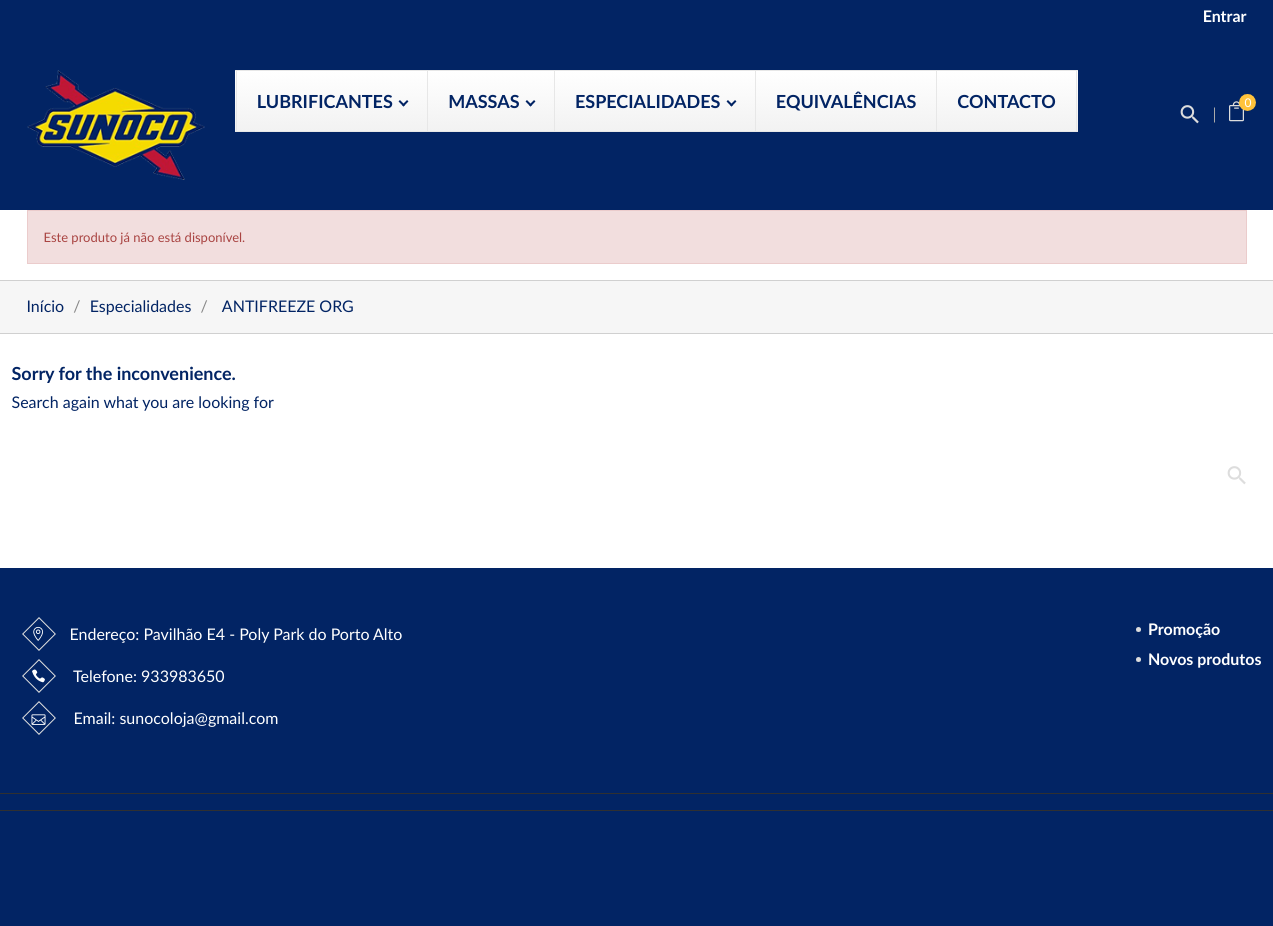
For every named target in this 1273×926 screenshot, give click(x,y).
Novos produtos (1202, 660)
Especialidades (650, 101)
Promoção (1182, 630)
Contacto (1006, 101)
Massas (486, 101)
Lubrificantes (327, 101)
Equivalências (846, 101)
